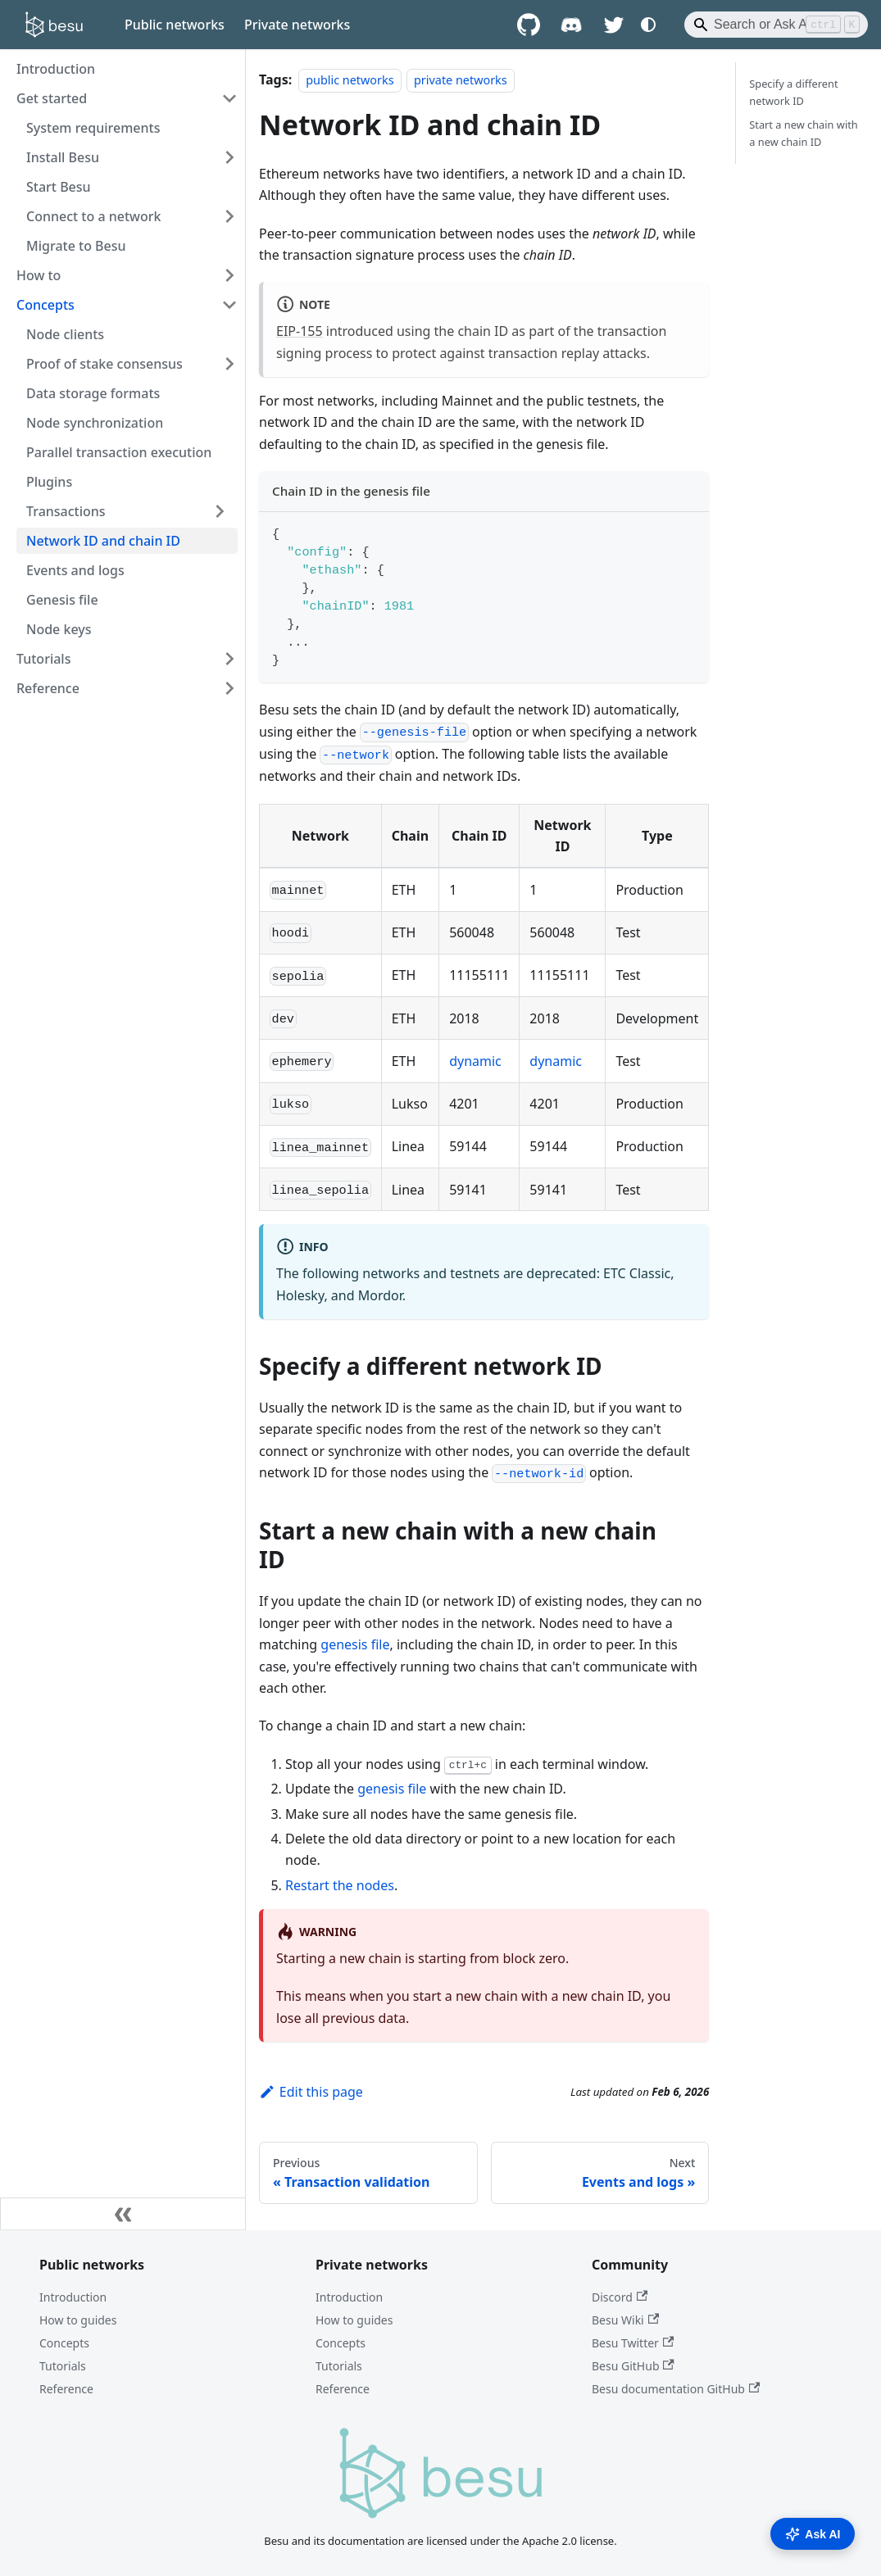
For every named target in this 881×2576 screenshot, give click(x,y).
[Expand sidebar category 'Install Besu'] (229, 157)
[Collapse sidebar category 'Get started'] (229, 98)
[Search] (776, 24)
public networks (349, 80)
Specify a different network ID (793, 92)
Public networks (175, 25)
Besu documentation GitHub (676, 2389)
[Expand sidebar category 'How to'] (229, 275)
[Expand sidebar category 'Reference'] (229, 688)
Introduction (73, 2297)
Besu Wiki (625, 2320)
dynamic (475, 1061)
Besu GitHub (633, 2366)
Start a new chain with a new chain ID (803, 133)
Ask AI (812, 2534)
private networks (460, 80)
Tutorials (62, 2366)
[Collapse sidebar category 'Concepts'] (229, 305)
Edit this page (311, 2092)
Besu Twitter (633, 2343)
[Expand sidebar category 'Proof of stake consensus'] (229, 364)
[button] (127, 511)
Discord (619, 2297)
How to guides (77, 2320)
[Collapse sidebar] (123, 2213)
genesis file (354, 1644)
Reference (66, 2389)
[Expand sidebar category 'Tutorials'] (229, 659)
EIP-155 (299, 331)
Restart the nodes (339, 1885)
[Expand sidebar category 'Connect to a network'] (229, 216)
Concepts (64, 2343)
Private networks (297, 25)
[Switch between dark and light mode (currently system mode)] (648, 24)
